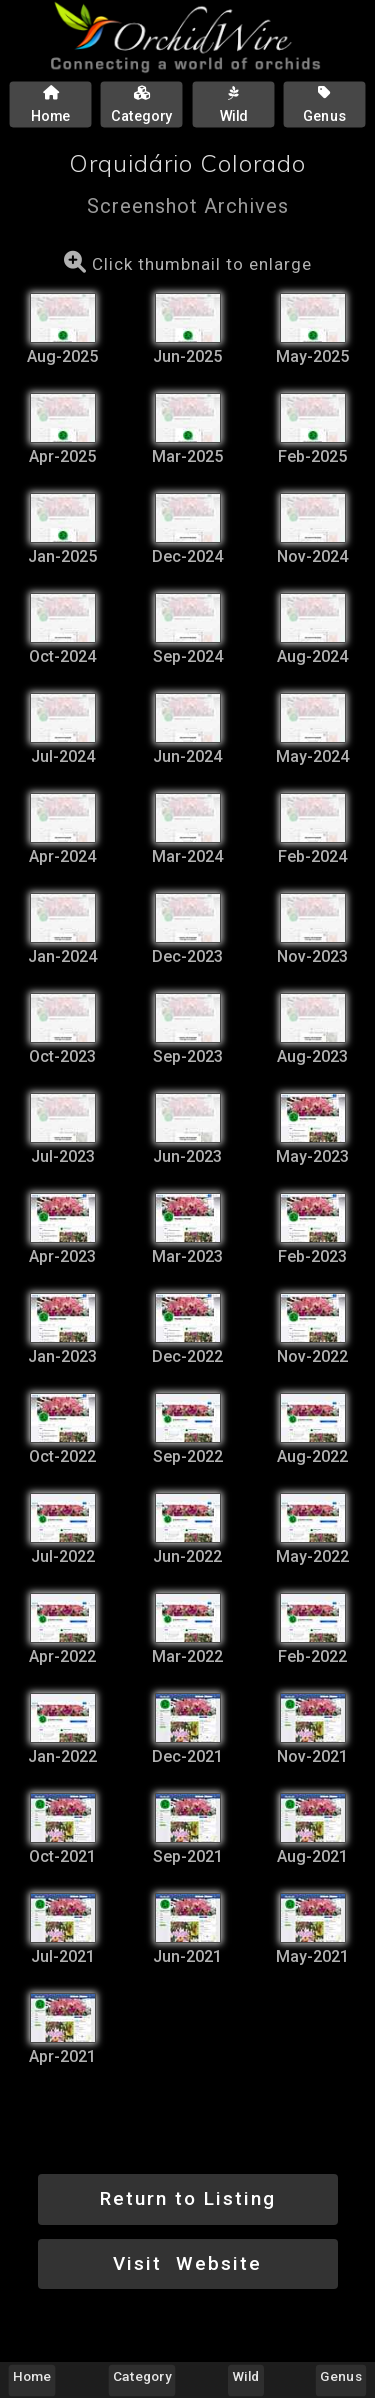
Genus (340, 2376)
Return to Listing (188, 2198)
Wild (246, 2376)
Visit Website (187, 2263)
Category (142, 2376)
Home (32, 2376)
